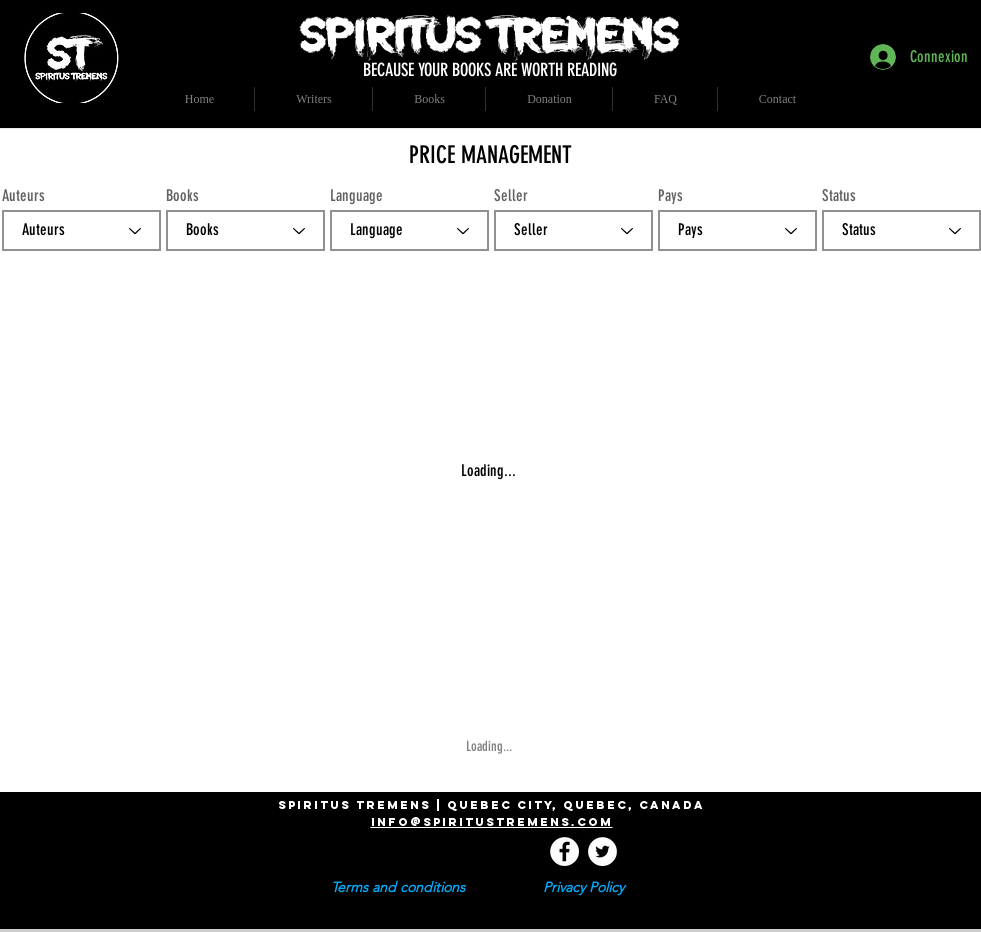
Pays (670, 196)
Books (182, 196)
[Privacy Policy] (584, 888)
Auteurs (23, 196)
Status (839, 196)
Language (356, 196)
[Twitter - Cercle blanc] (602, 851)
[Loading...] (491, 747)
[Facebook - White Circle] (564, 851)
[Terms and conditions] (398, 888)
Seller (511, 196)
